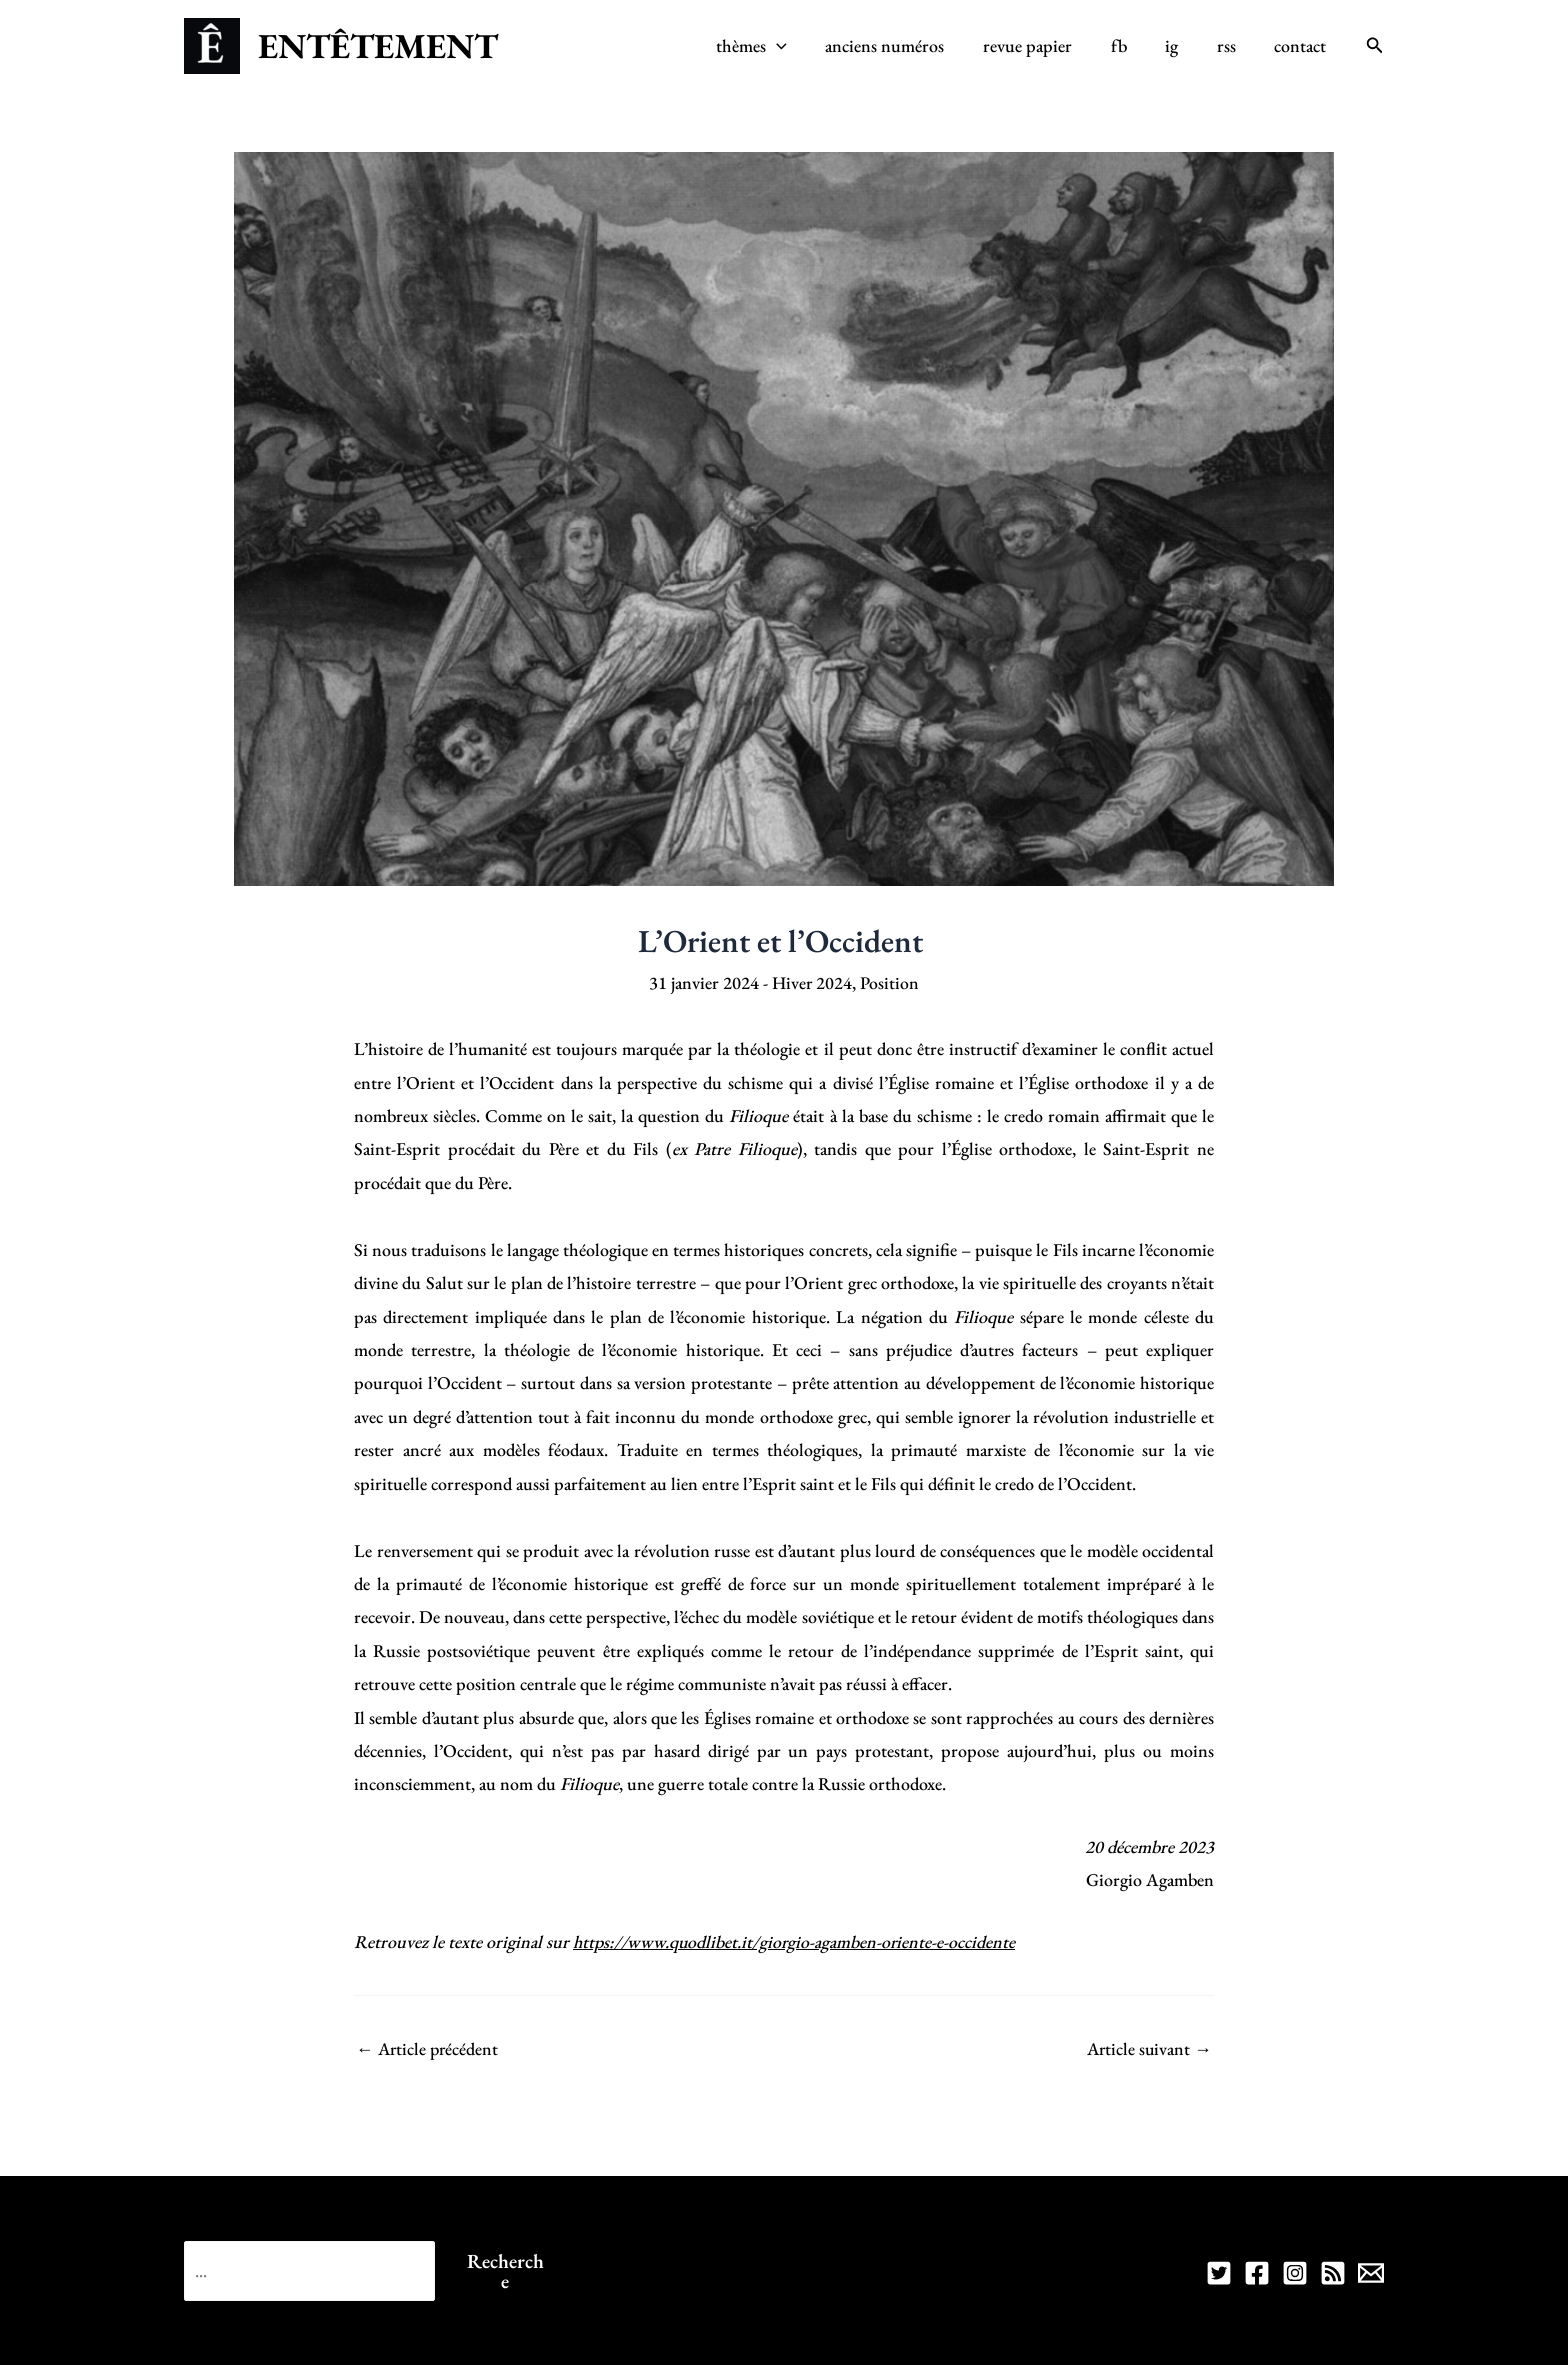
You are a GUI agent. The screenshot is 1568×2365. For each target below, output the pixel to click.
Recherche (505, 2270)
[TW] (1219, 2273)
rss (1230, 45)
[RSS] (1333, 2273)
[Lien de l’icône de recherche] (1375, 46)
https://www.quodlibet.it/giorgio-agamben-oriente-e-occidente (796, 1941)
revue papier (1039, 45)
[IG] (1295, 2273)
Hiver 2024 (812, 982)
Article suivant (1148, 2049)
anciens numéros (899, 45)
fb (1128, 45)
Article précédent (429, 2049)
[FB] (1257, 2273)
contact (1302, 45)
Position (890, 982)
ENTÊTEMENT (378, 45)
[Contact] (1371, 2273)
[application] (793, 46)
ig (1178, 45)
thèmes (768, 46)
